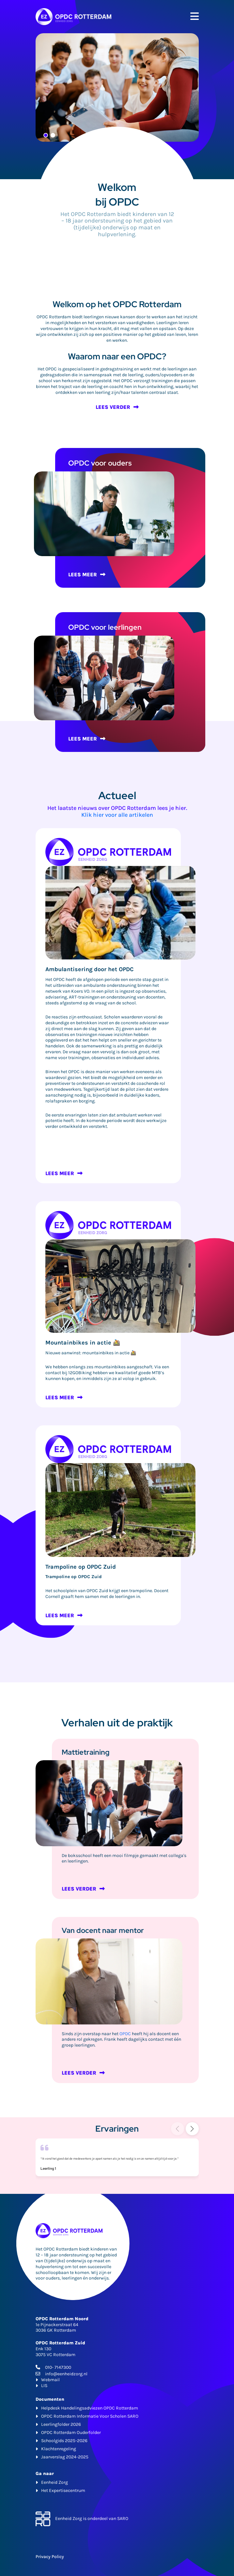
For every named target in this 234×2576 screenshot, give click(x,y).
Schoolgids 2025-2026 (64, 2440)
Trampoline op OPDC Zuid (80, 1566)
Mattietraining (86, 1752)
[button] (192, 2128)
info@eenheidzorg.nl (66, 2374)
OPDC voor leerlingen (105, 627)
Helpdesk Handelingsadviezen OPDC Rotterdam (89, 2408)
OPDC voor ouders (100, 463)
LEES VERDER (113, 407)
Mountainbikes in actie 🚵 (82, 1342)
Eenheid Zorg (54, 2482)
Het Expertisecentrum (63, 2490)
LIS (44, 2385)
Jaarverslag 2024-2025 (64, 2457)
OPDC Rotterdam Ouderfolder (71, 2432)
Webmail (50, 2379)
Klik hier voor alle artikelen (117, 814)
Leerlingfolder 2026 (61, 2424)
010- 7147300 (58, 2367)
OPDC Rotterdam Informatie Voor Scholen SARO (89, 2416)
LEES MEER (82, 574)
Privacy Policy (50, 2556)
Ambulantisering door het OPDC (89, 969)
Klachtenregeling (58, 2449)
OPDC (125, 2033)
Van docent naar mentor (103, 1930)
